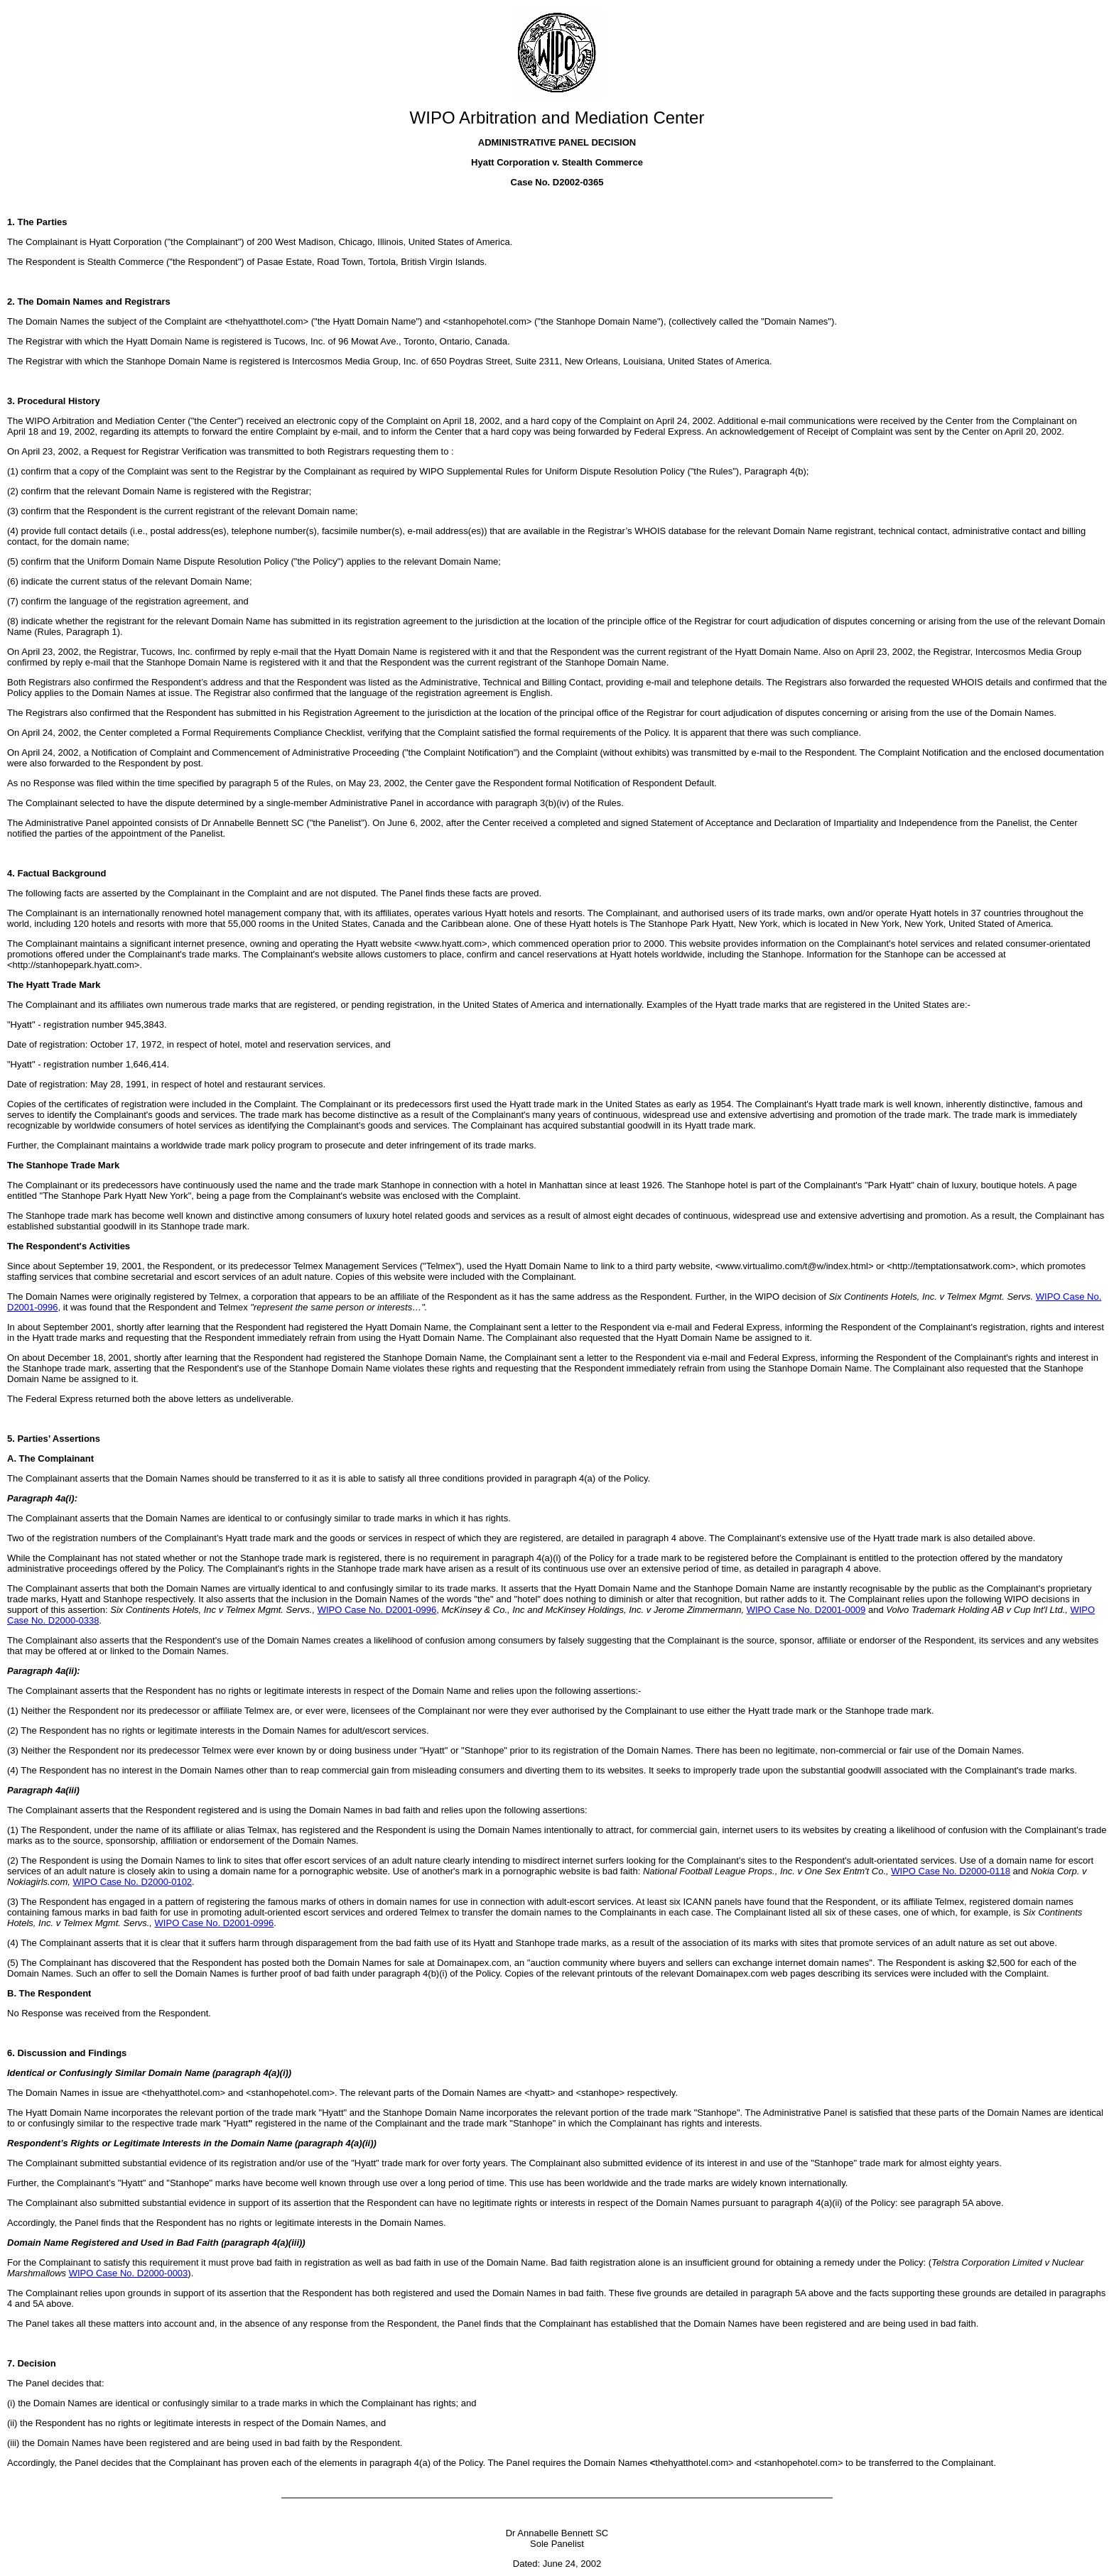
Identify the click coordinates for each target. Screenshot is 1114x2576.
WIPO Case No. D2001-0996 (377, 1609)
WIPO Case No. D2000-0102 (132, 1881)
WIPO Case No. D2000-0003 (128, 2273)
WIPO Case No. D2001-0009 (806, 1609)
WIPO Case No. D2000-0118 (950, 1871)
